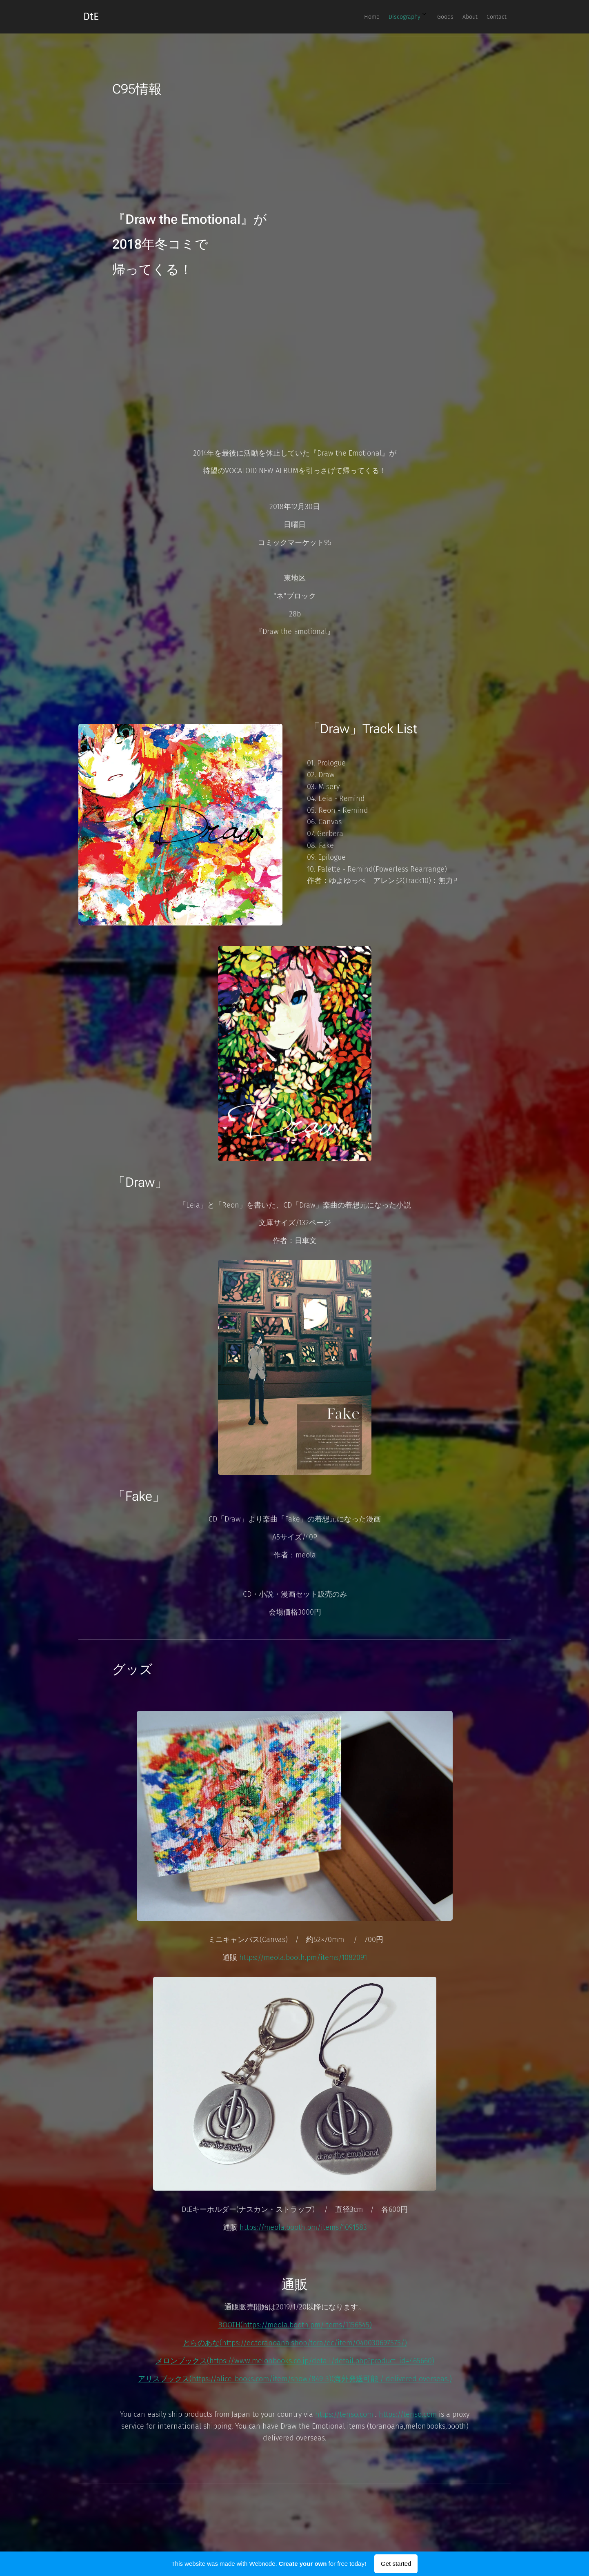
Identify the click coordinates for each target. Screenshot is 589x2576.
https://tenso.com (344, 2414)
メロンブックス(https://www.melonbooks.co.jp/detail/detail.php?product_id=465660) (294, 2360)
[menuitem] (439, 16)
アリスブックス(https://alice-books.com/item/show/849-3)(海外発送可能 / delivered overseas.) (294, 2378)
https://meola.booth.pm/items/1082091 (303, 1957)
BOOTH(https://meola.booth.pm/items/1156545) (294, 2324)
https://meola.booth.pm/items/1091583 (303, 2227)
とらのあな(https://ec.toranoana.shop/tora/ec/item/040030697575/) (294, 2342)
